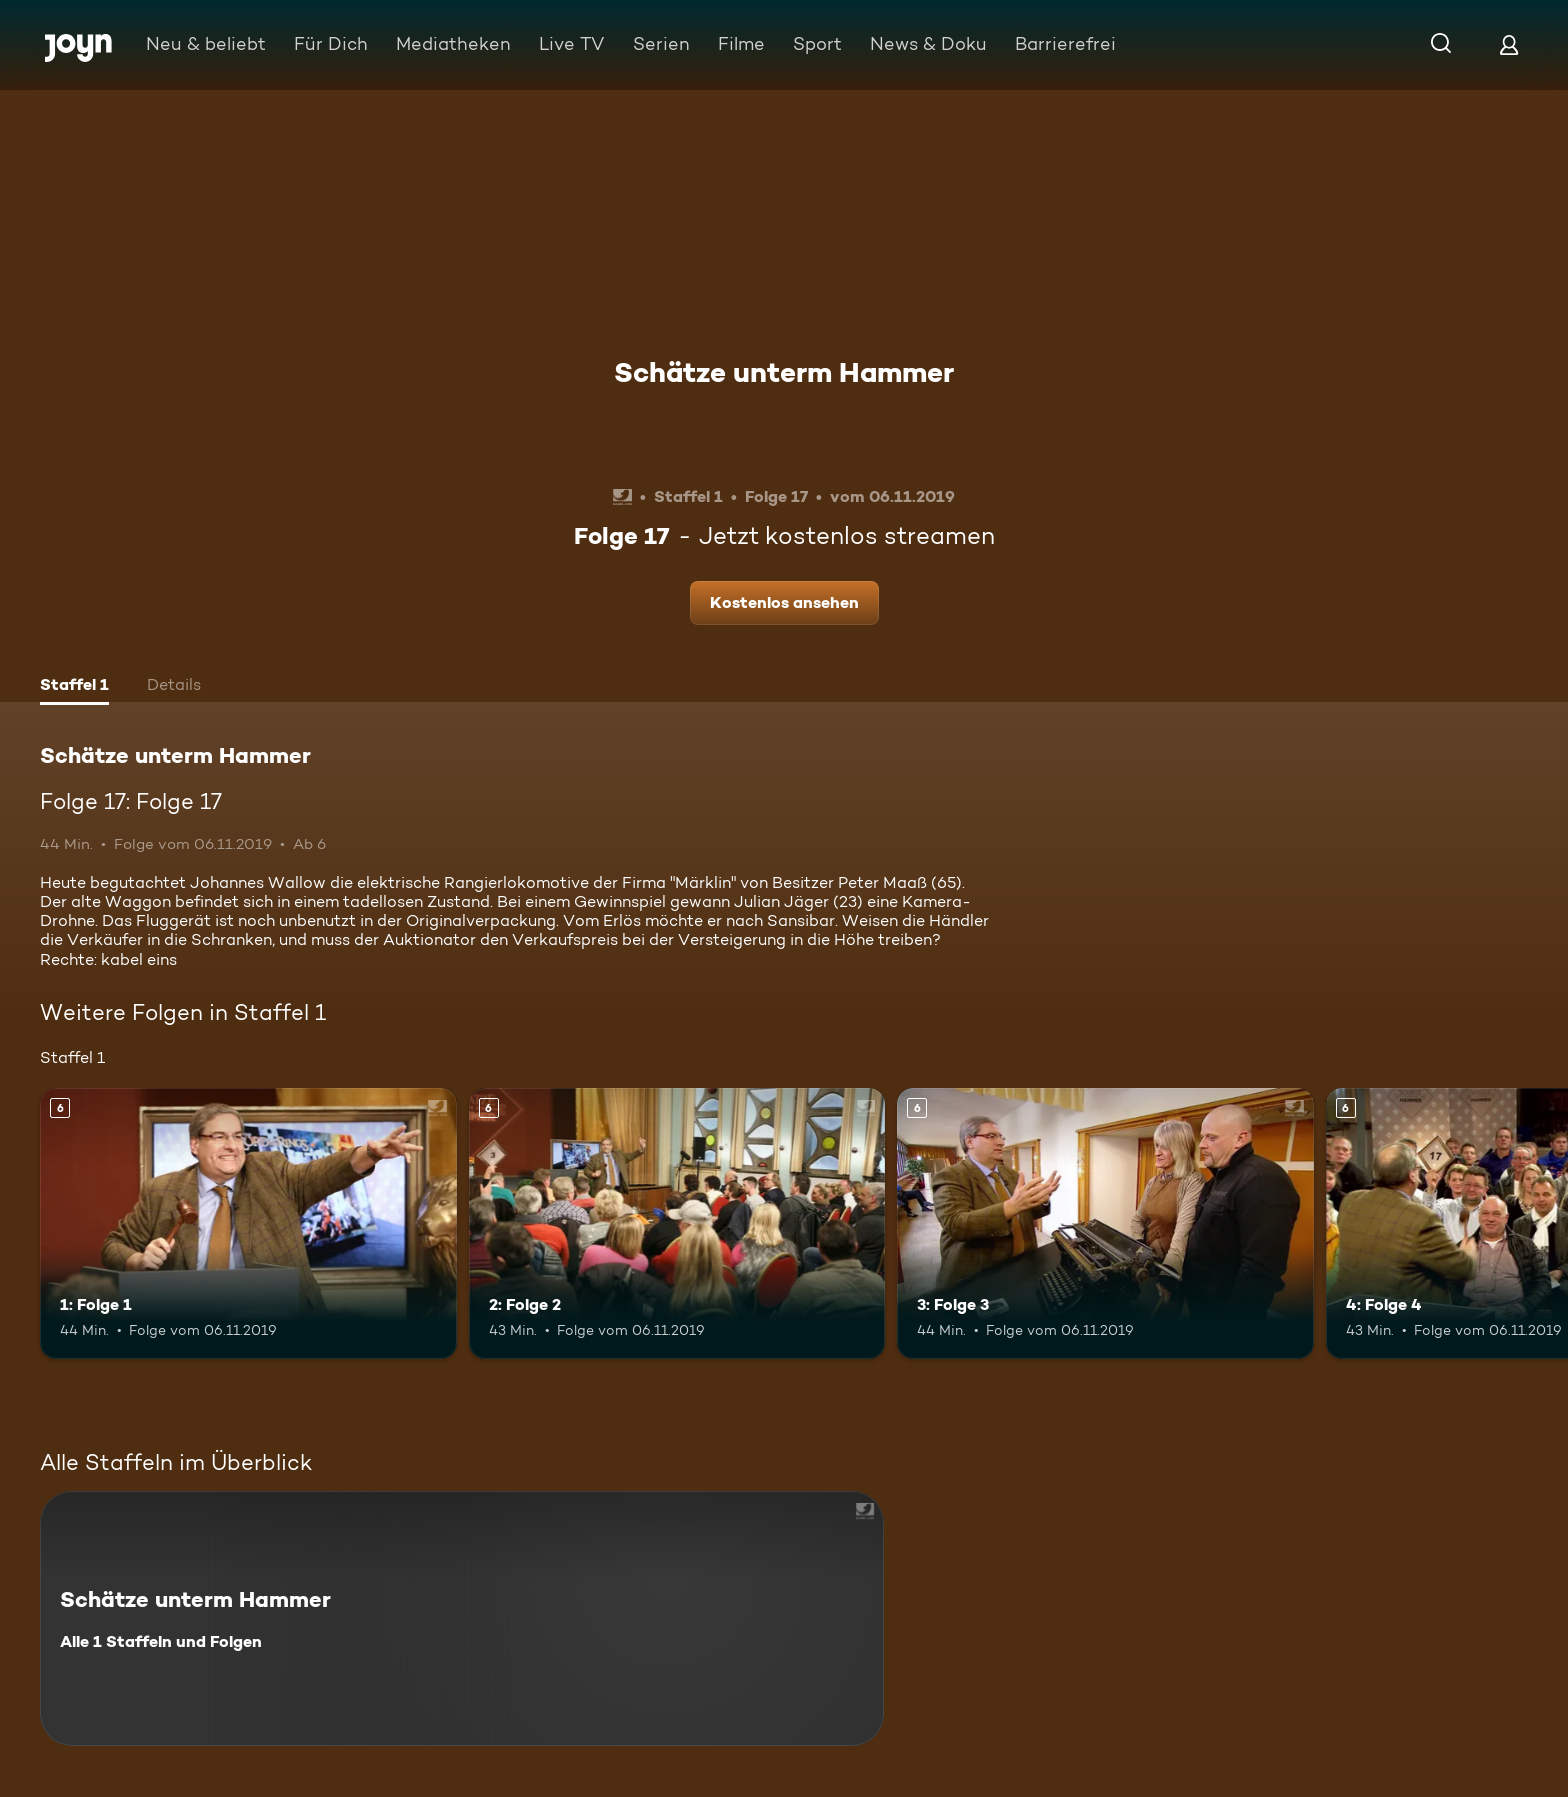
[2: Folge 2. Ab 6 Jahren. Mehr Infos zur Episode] (677, 1223)
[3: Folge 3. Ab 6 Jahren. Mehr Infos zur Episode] (1105, 1223)
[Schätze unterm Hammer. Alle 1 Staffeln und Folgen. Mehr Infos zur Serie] (462, 1618)
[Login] (1509, 44)
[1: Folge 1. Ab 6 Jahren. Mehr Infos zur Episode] (248, 1223)
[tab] (74, 687)
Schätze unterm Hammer (784, 372)
